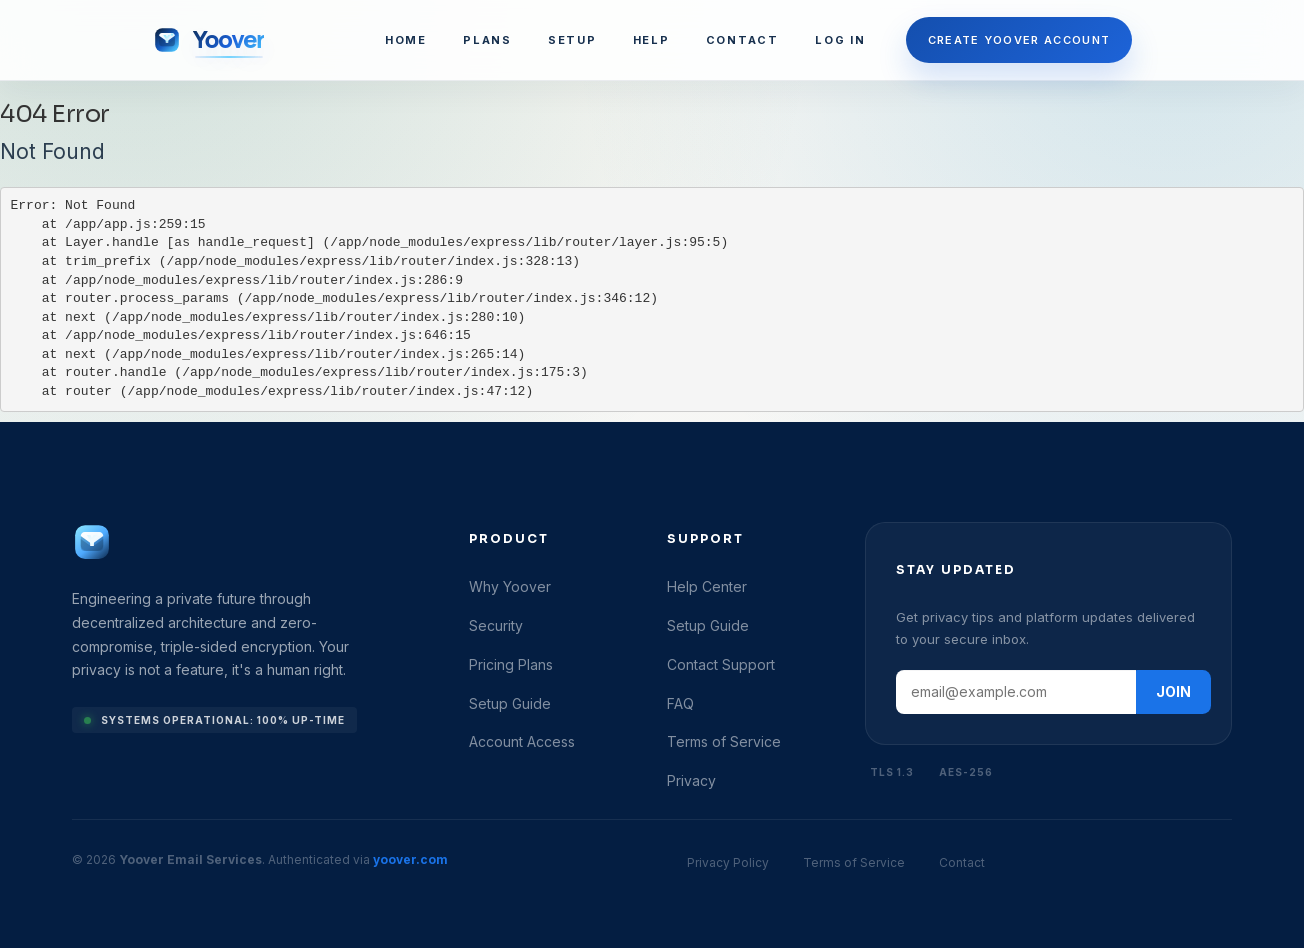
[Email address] (1016, 692)
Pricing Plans (511, 664)
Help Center (707, 586)
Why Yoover (510, 586)
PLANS (487, 40)
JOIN (1173, 691)
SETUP (572, 40)
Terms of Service (724, 741)
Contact (962, 862)
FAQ (680, 703)
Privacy (691, 780)
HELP (651, 40)
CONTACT (742, 40)
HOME (406, 40)
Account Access (522, 741)
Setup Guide (510, 703)
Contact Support (721, 664)
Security (496, 625)
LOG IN (840, 40)
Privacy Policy (728, 862)
